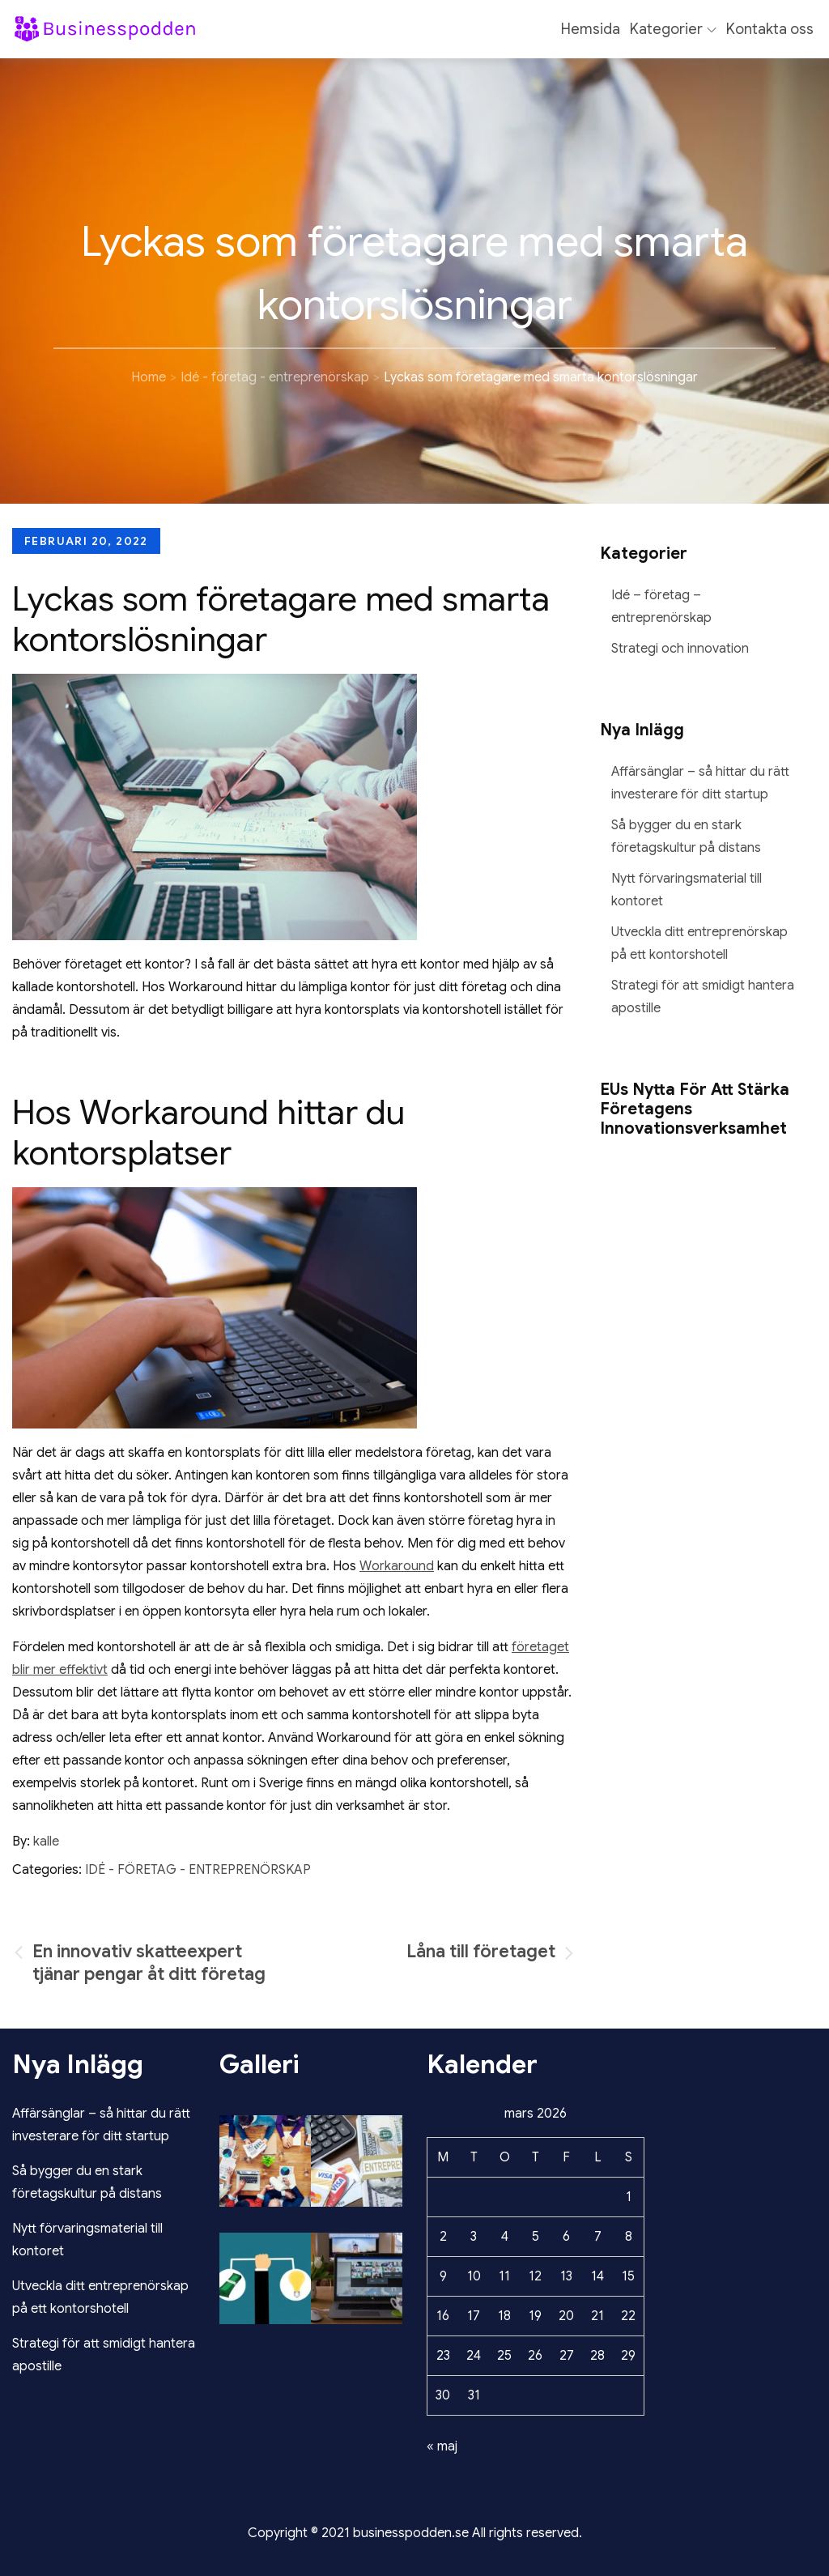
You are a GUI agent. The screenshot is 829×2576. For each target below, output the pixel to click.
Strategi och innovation (680, 649)
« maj (442, 2446)
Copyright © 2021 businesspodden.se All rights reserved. (415, 2533)
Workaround (396, 1566)
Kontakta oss (770, 29)
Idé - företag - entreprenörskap (198, 1870)
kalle (46, 1841)
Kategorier (673, 29)
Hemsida (590, 29)
